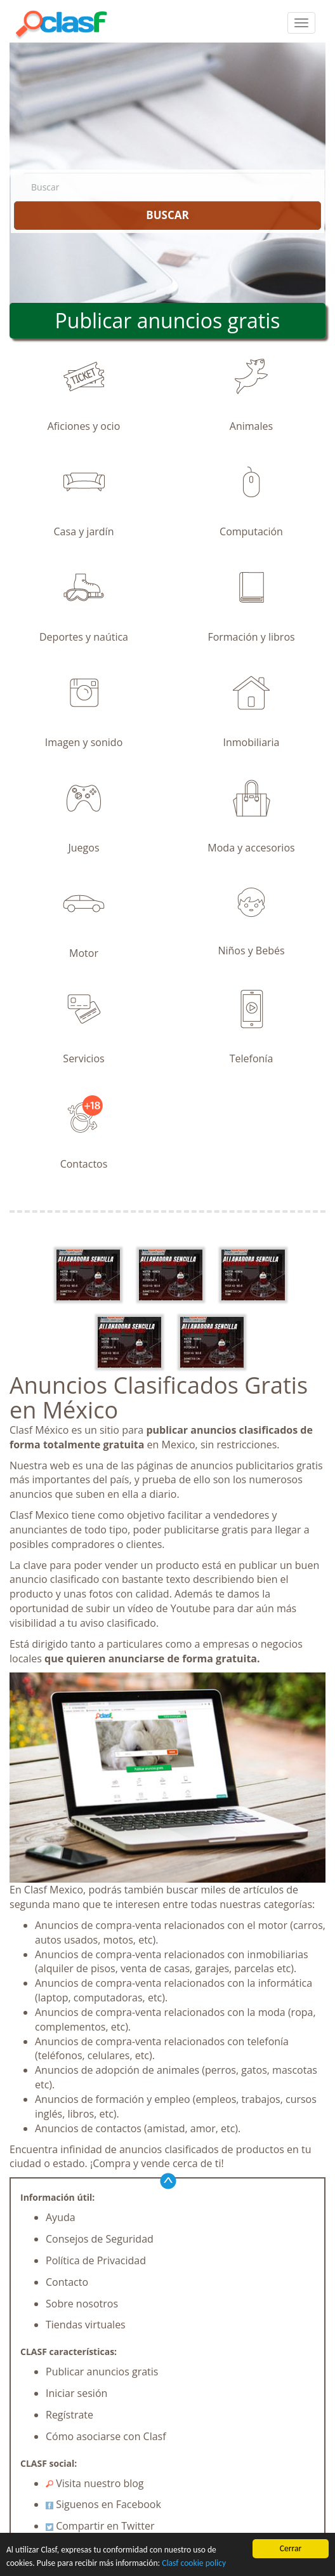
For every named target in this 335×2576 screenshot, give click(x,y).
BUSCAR (167, 215)
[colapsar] (301, 23)
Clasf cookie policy (194, 2563)
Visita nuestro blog (95, 2483)
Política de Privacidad (96, 2260)
